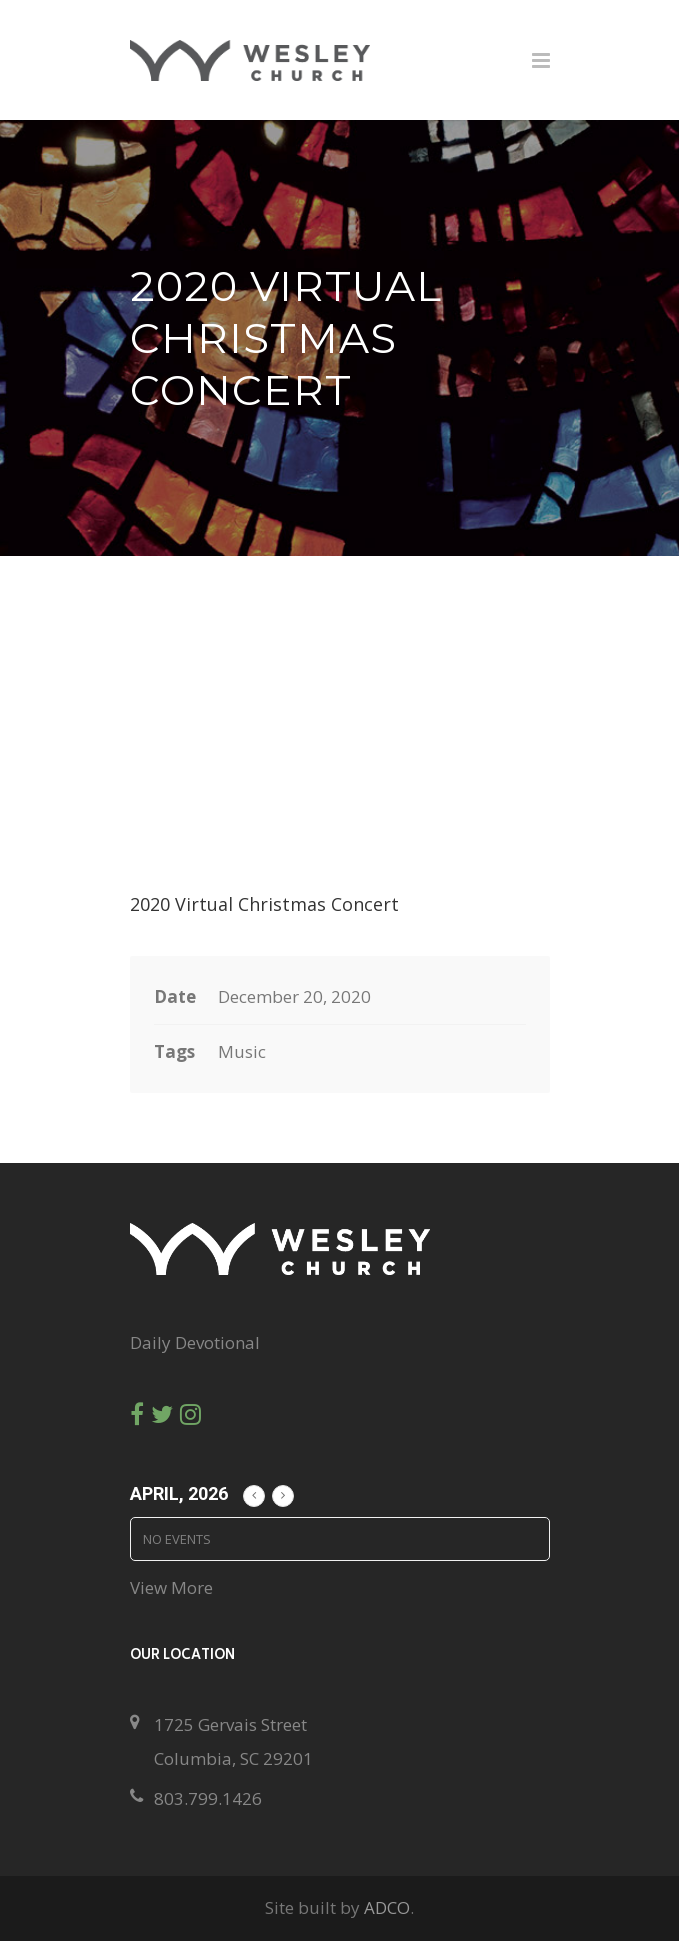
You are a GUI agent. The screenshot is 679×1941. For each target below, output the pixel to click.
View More (171, 1587)
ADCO (387, 1907)
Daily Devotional (195, 1342)
